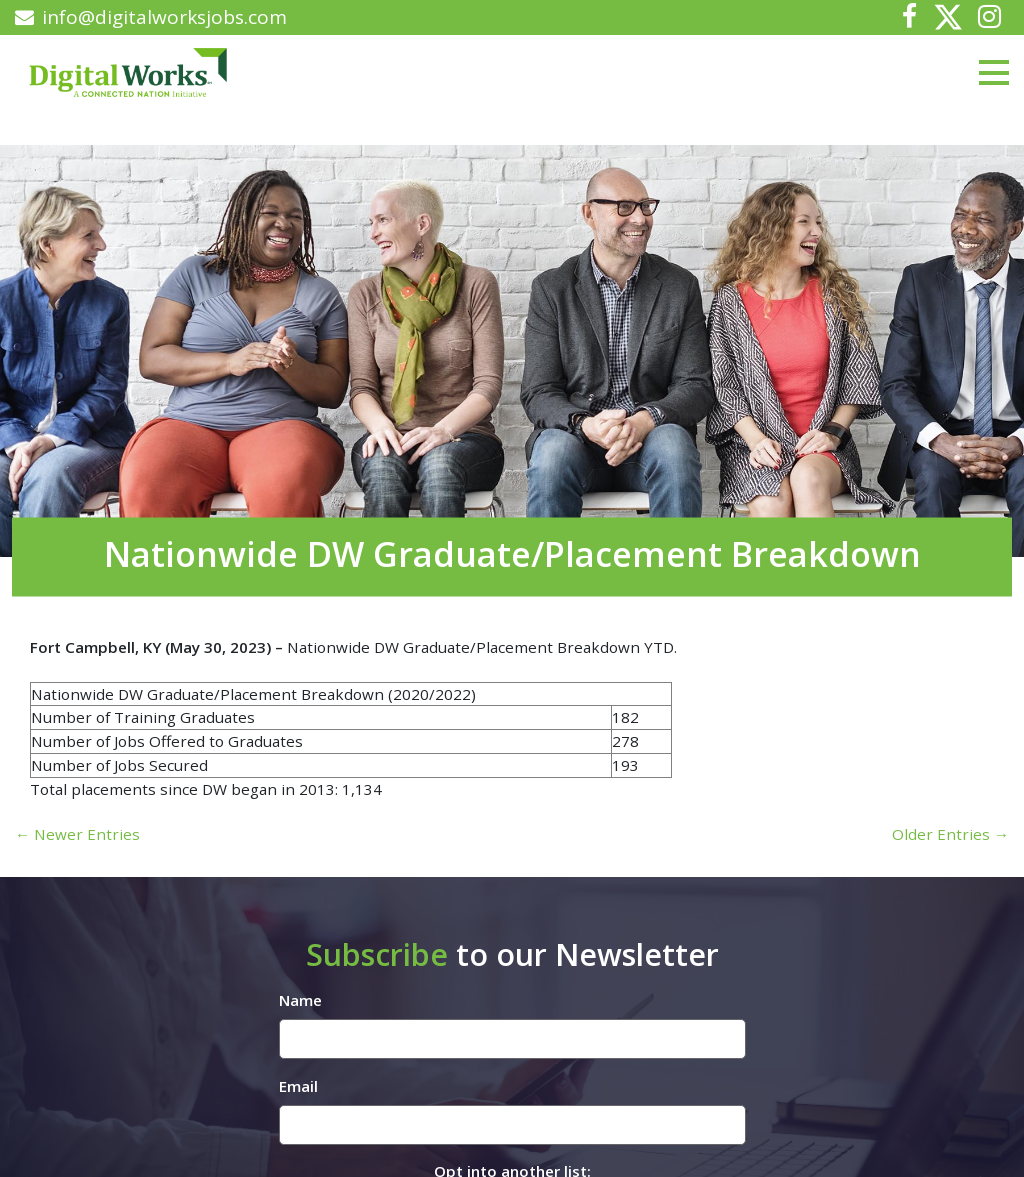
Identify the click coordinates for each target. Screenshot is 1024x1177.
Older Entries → (950, 834)
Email (298, 1086)
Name (300, 1000)
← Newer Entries (77, 834)
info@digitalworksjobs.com (151, 17)
